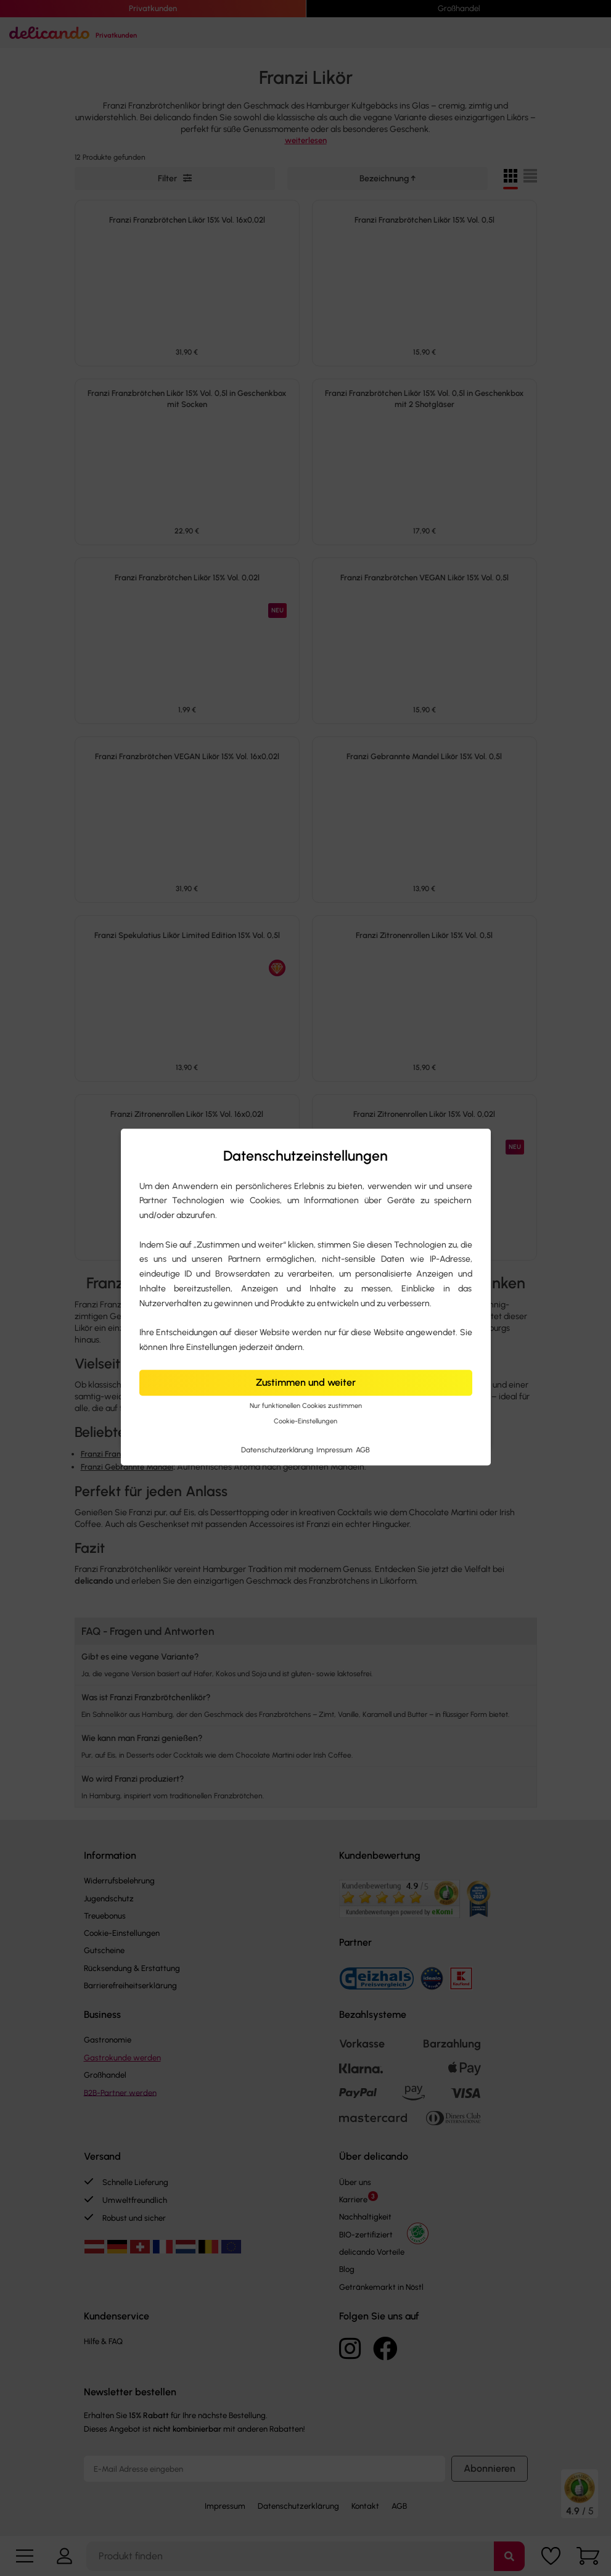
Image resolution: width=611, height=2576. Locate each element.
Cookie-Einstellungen (305, 1421)
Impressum (335, 1450)
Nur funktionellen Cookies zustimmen (306, 1406)
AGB (363, 1450)
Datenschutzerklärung (278, 1450)
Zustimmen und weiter (306, 1382)
